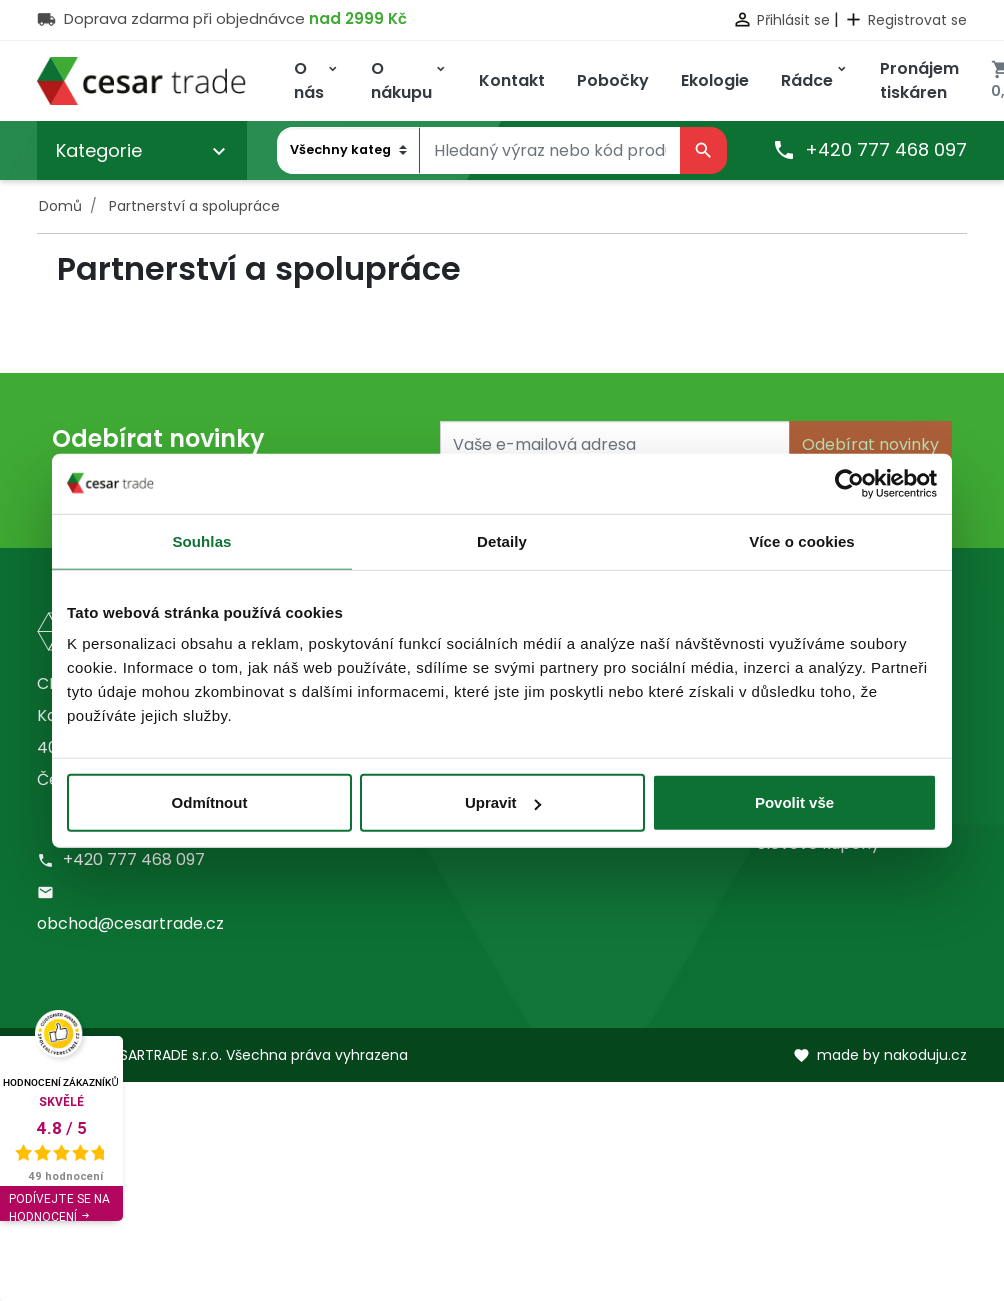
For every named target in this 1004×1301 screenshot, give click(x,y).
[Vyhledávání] (550, 151)
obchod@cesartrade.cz (130, 923)
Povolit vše (794, 802)
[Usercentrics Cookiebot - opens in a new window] (849, 483)
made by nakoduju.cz (880, 1055)
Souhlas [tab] (201, 540)
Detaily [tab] (502, 540)
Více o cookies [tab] (802, 540)
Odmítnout (210, 802)
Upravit (503, 802)
